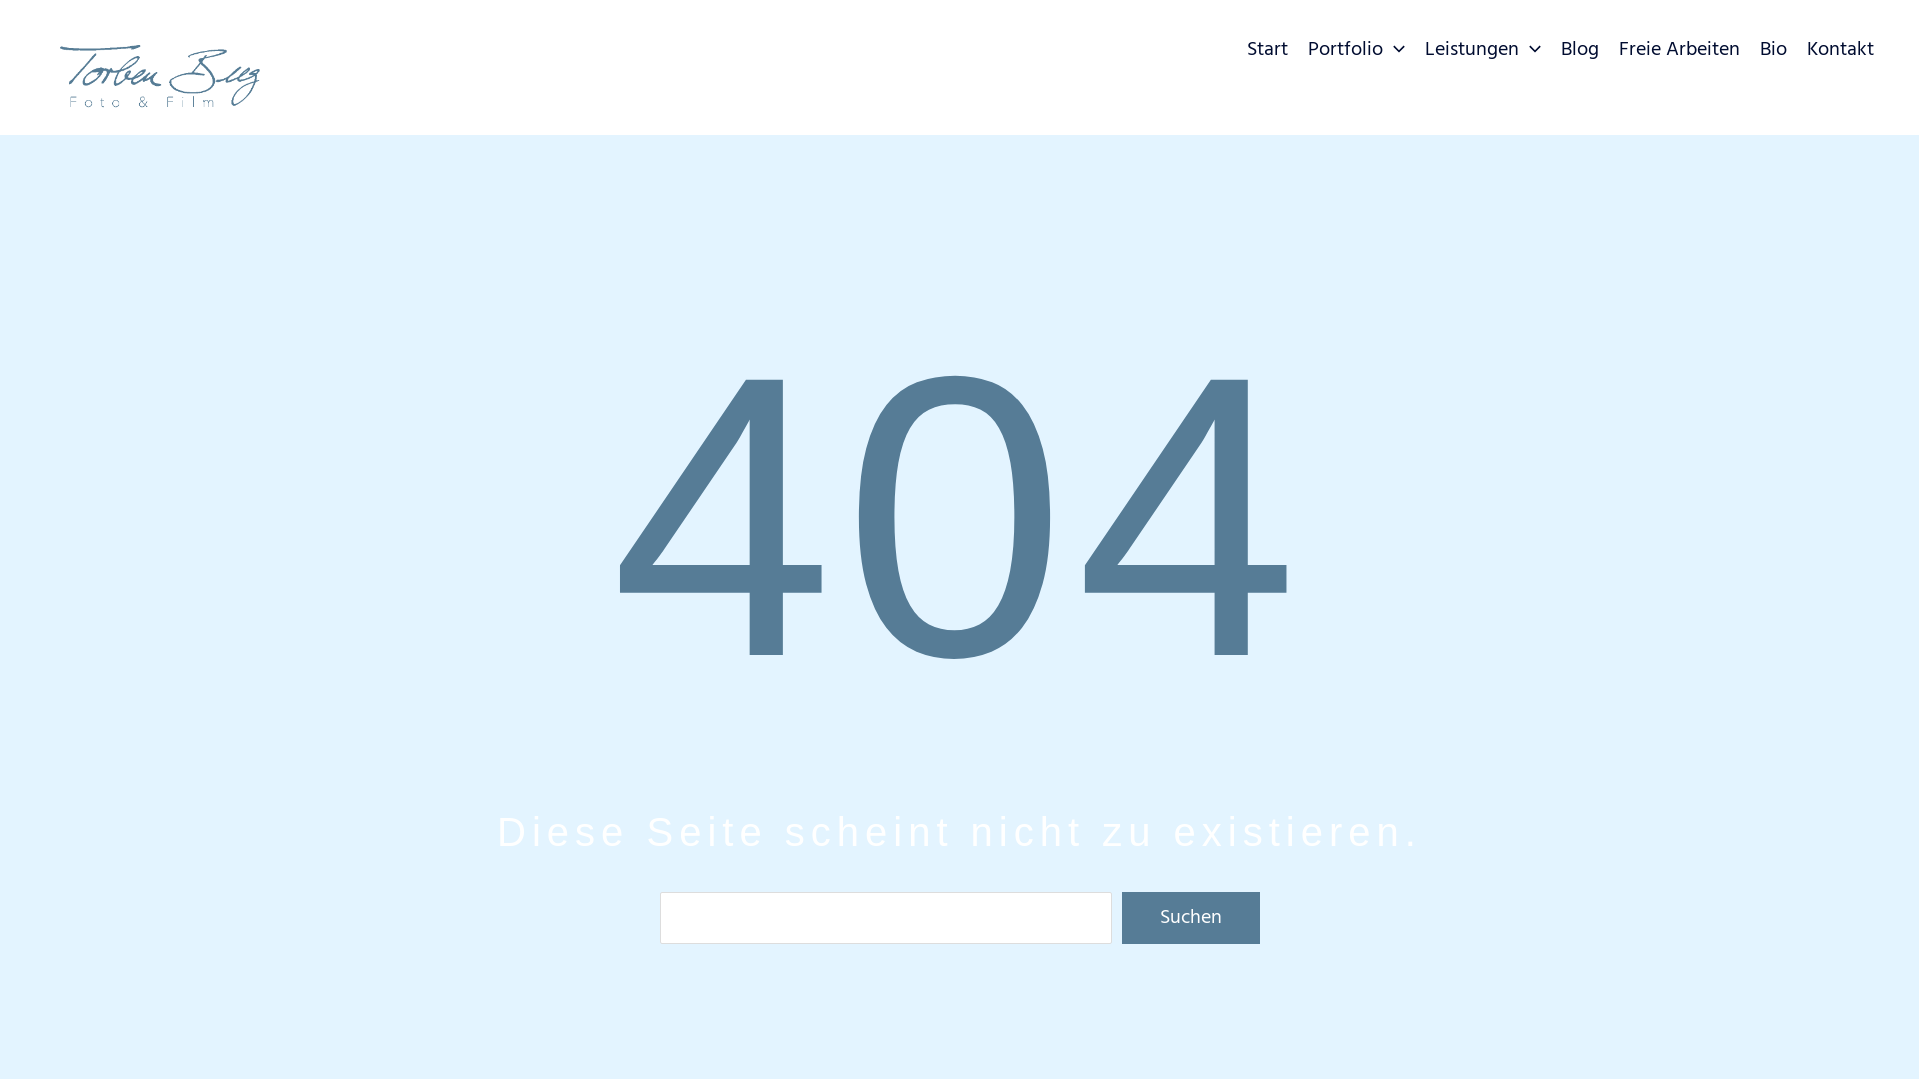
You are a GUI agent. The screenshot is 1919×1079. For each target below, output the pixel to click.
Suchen (1191, 918)
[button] (1394, 50)
